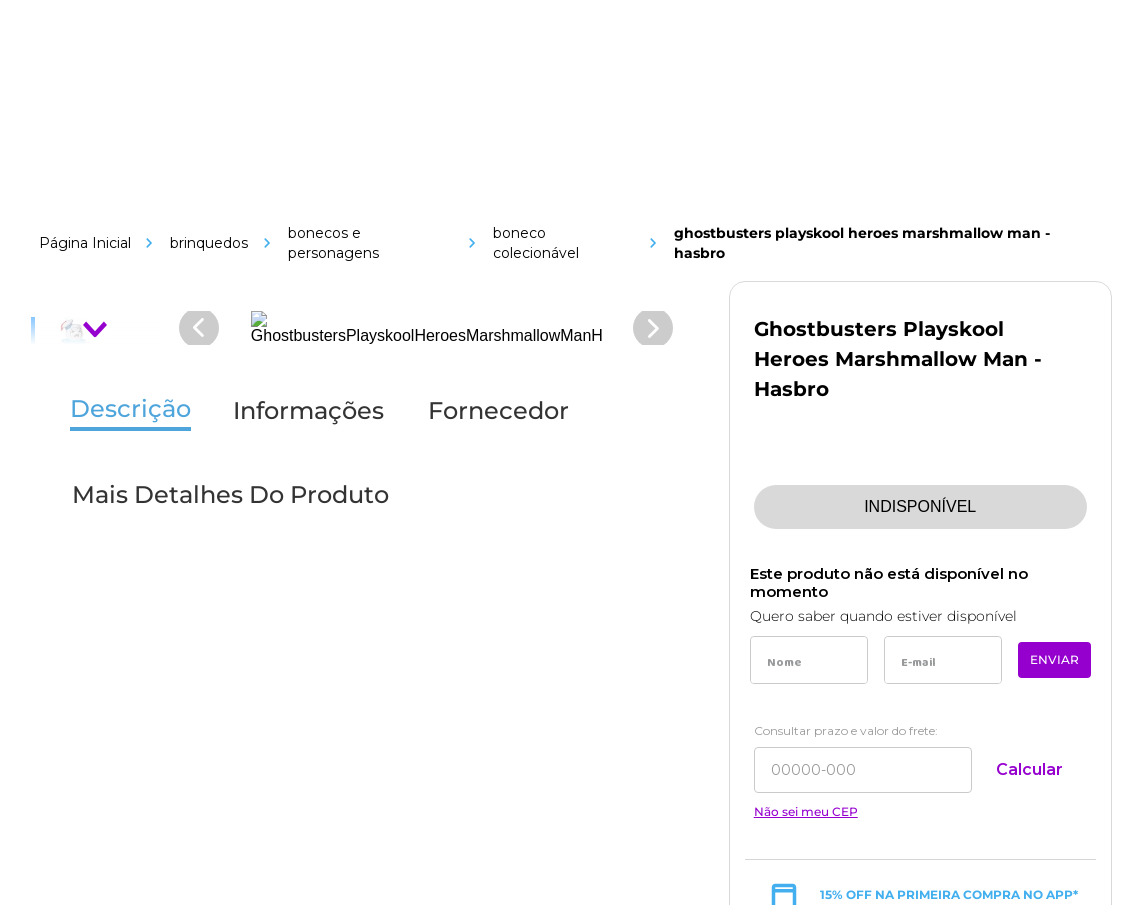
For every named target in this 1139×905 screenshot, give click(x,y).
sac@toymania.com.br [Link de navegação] (925, 319)
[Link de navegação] (191, 207)
